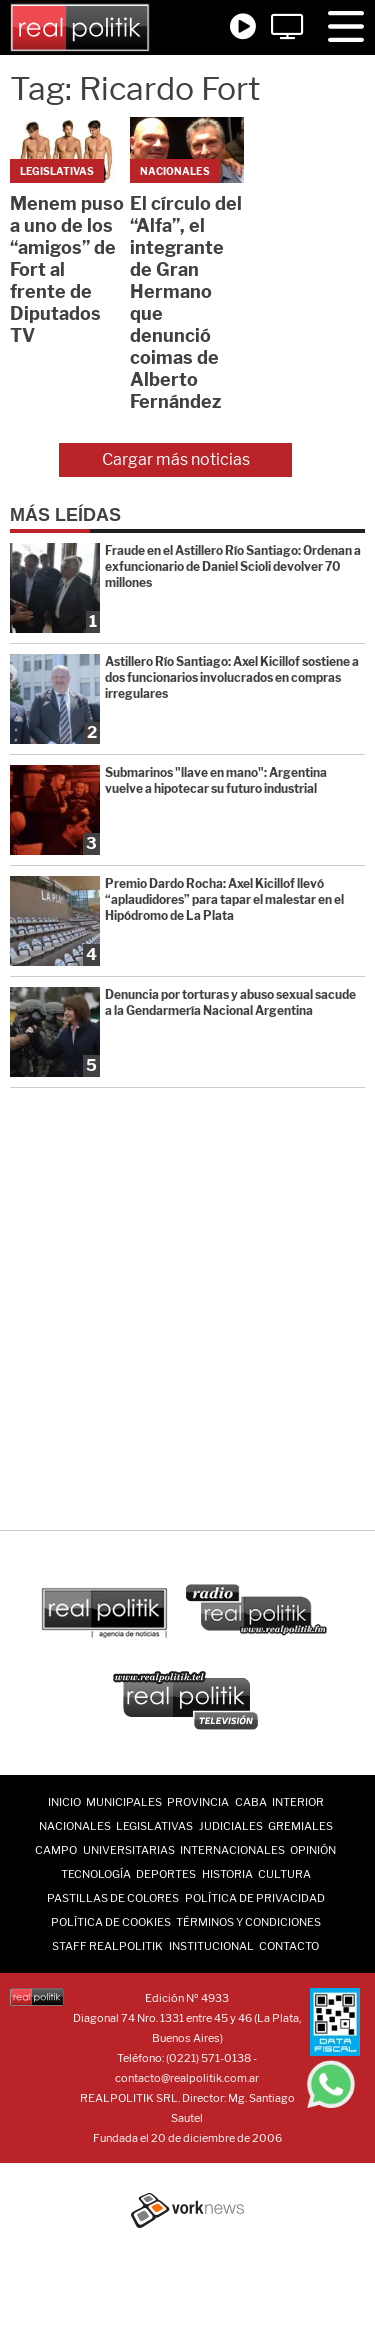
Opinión (313, 1850)
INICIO (64, 1802)
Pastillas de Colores (113, 1898)
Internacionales (232, 1850)
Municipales (124, 1802)
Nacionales (75, 1826)
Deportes (166, 1874)
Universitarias (129, 1850)
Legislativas (154, 1826)
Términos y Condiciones (248, 1922)
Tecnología (96, 1874)
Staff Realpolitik (107, 1946)
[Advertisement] (187, 1310)
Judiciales (231, 1826)
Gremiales (300, 1826)
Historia (227, 1874)
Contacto (289, 1946)
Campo (56, 1850)
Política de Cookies (111, 1922)
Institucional (211, 1946)
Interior (298, 1802)
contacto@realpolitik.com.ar (187, 2078)
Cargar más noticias (176, 459)
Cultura (284, 1874)
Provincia (198, 1802)
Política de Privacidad (255, 1898)
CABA (251, 1802)
